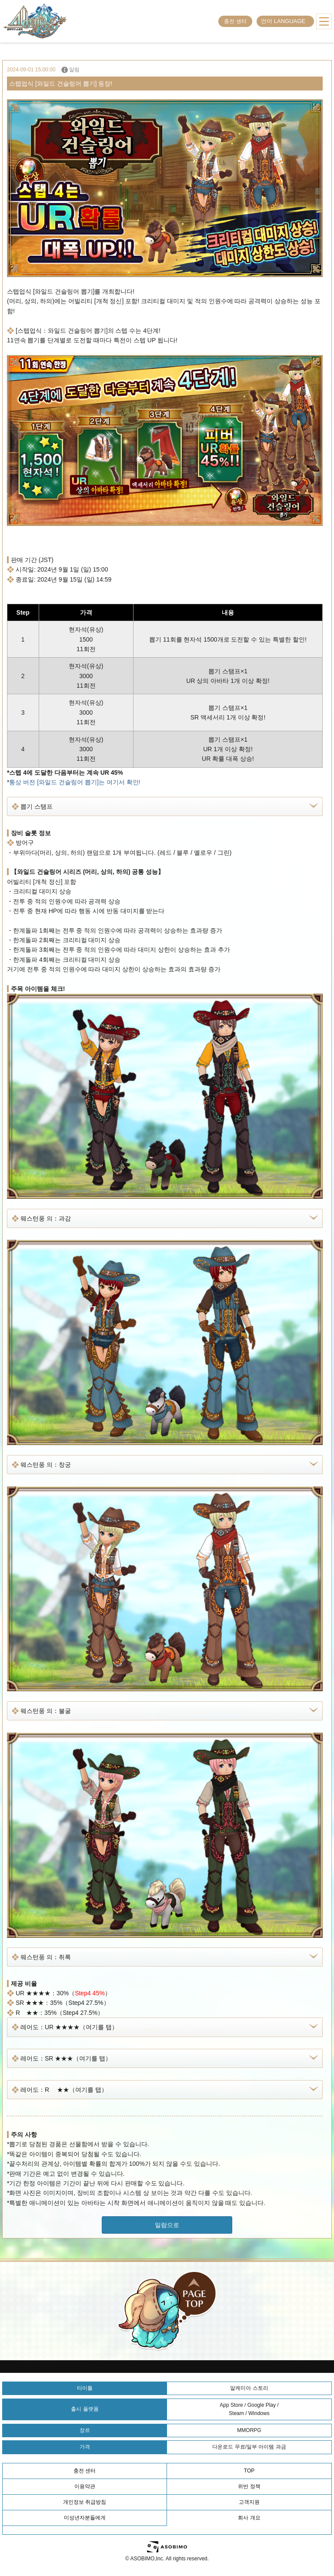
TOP (249, 2471)
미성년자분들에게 (85, 2518)
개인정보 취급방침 (84, 2502)
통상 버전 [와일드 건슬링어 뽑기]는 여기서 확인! (74, 782)
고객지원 (249, 2502)
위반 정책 (249, 2486)
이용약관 (84, 2486)
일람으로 (167, 2224)
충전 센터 (235, 21)
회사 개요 (249, 2518)
